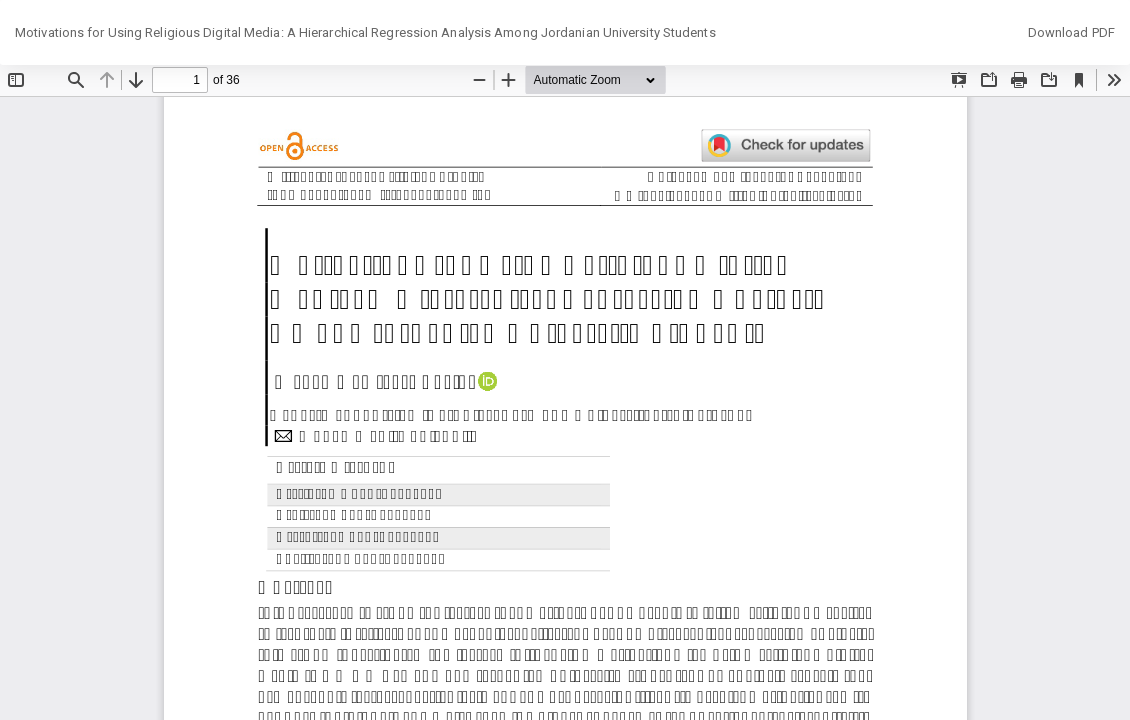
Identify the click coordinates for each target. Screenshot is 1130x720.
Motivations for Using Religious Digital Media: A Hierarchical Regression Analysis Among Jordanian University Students (365, 32)
